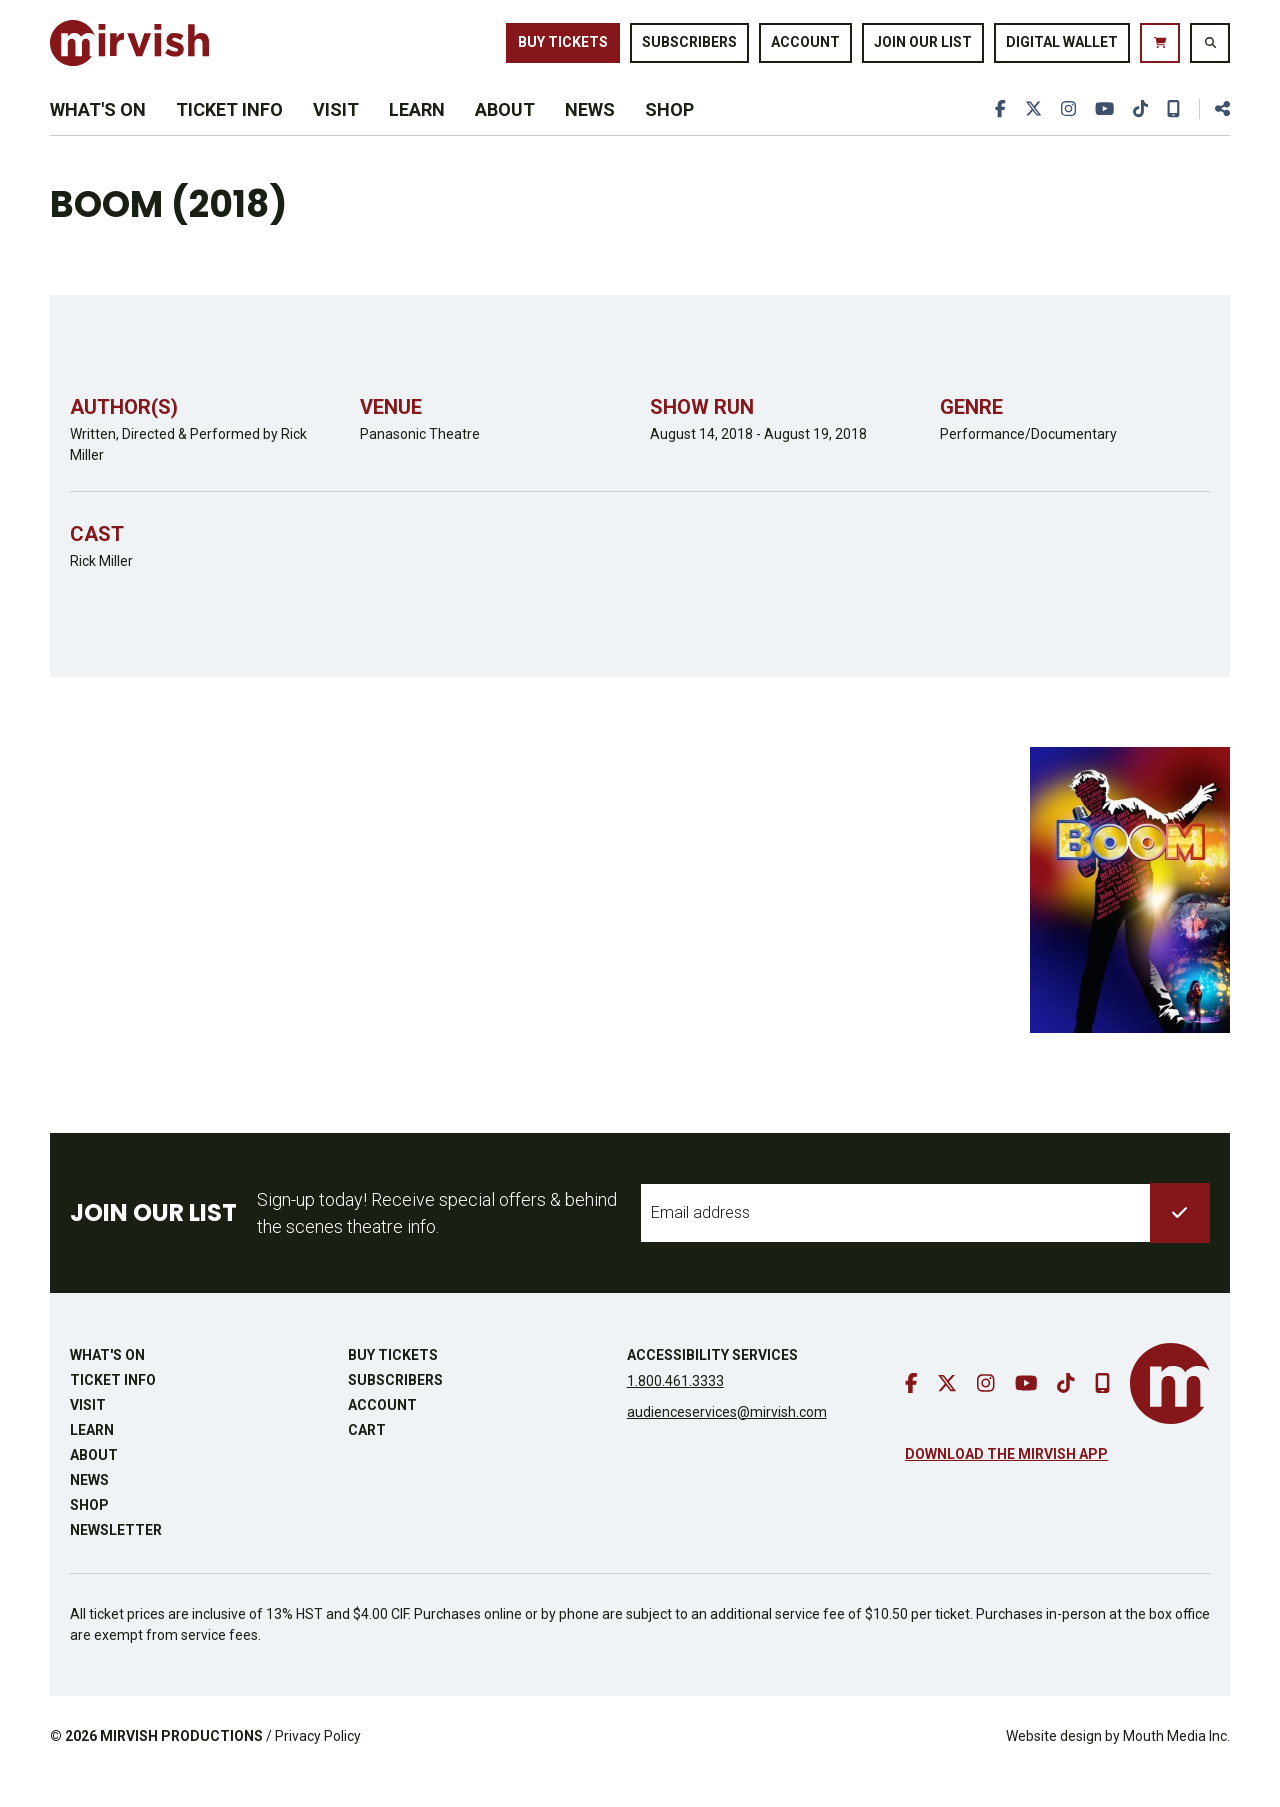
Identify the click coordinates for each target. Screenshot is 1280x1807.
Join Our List (923, 48)
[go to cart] (1160, 49)
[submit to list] (1180, 1243)
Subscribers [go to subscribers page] (689, 48)
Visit (336, 131)
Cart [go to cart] (367, 1460)
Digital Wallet (1062, 48)
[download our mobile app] (1173, 131)
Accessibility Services (712, 1385)
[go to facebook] (995, 131)
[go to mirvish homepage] (1170, 1413)
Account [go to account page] (805, 48)
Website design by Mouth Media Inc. (1118, 1766)
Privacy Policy (318, 1766)
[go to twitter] (1029, 131)
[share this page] (1214, 131)
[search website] (1210, 49)
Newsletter (116, 1560)
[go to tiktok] (1139, 131)
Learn (417, 131)
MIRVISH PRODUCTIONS (181, 1766)
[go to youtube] (1102, 131)
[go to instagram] (1065, 131)
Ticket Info (229, 131)
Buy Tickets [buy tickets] (563, 48)
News (590, 131)
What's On (98, 131)
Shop (669, 131)
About (505, 131)
